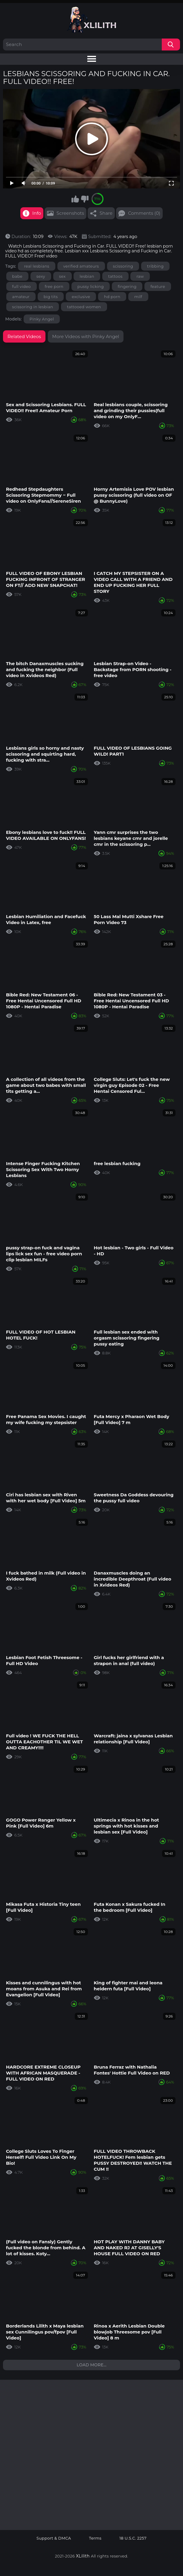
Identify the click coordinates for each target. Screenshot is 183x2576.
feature (157, 286)
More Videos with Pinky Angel (85, 336)
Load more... (91, 2365)
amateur (21, 296)
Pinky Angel (42, 319)
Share (106, 213)
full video (21, 286)
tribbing (155, 266)
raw (140, 276)
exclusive (81, 296)
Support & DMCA (53, 2538)
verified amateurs (81, 266)
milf (138, 296)
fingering (127, 286)
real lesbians (36, 266)
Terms (95, 2538)
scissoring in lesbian (32, 306)
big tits (51, 296)
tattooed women (84, 306)
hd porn (112, 296)
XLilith (83, 2556)
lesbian (87, 276)
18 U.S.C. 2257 (133, 2538)
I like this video (75, 199)
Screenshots (70, 213)
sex (62, 276)
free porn (54, 286)
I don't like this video (85, 199)
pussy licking (90, 286)
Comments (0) (144, 213)
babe (17, 276)
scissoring (123, 266)
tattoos (115, 276)
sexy (40, 276)
